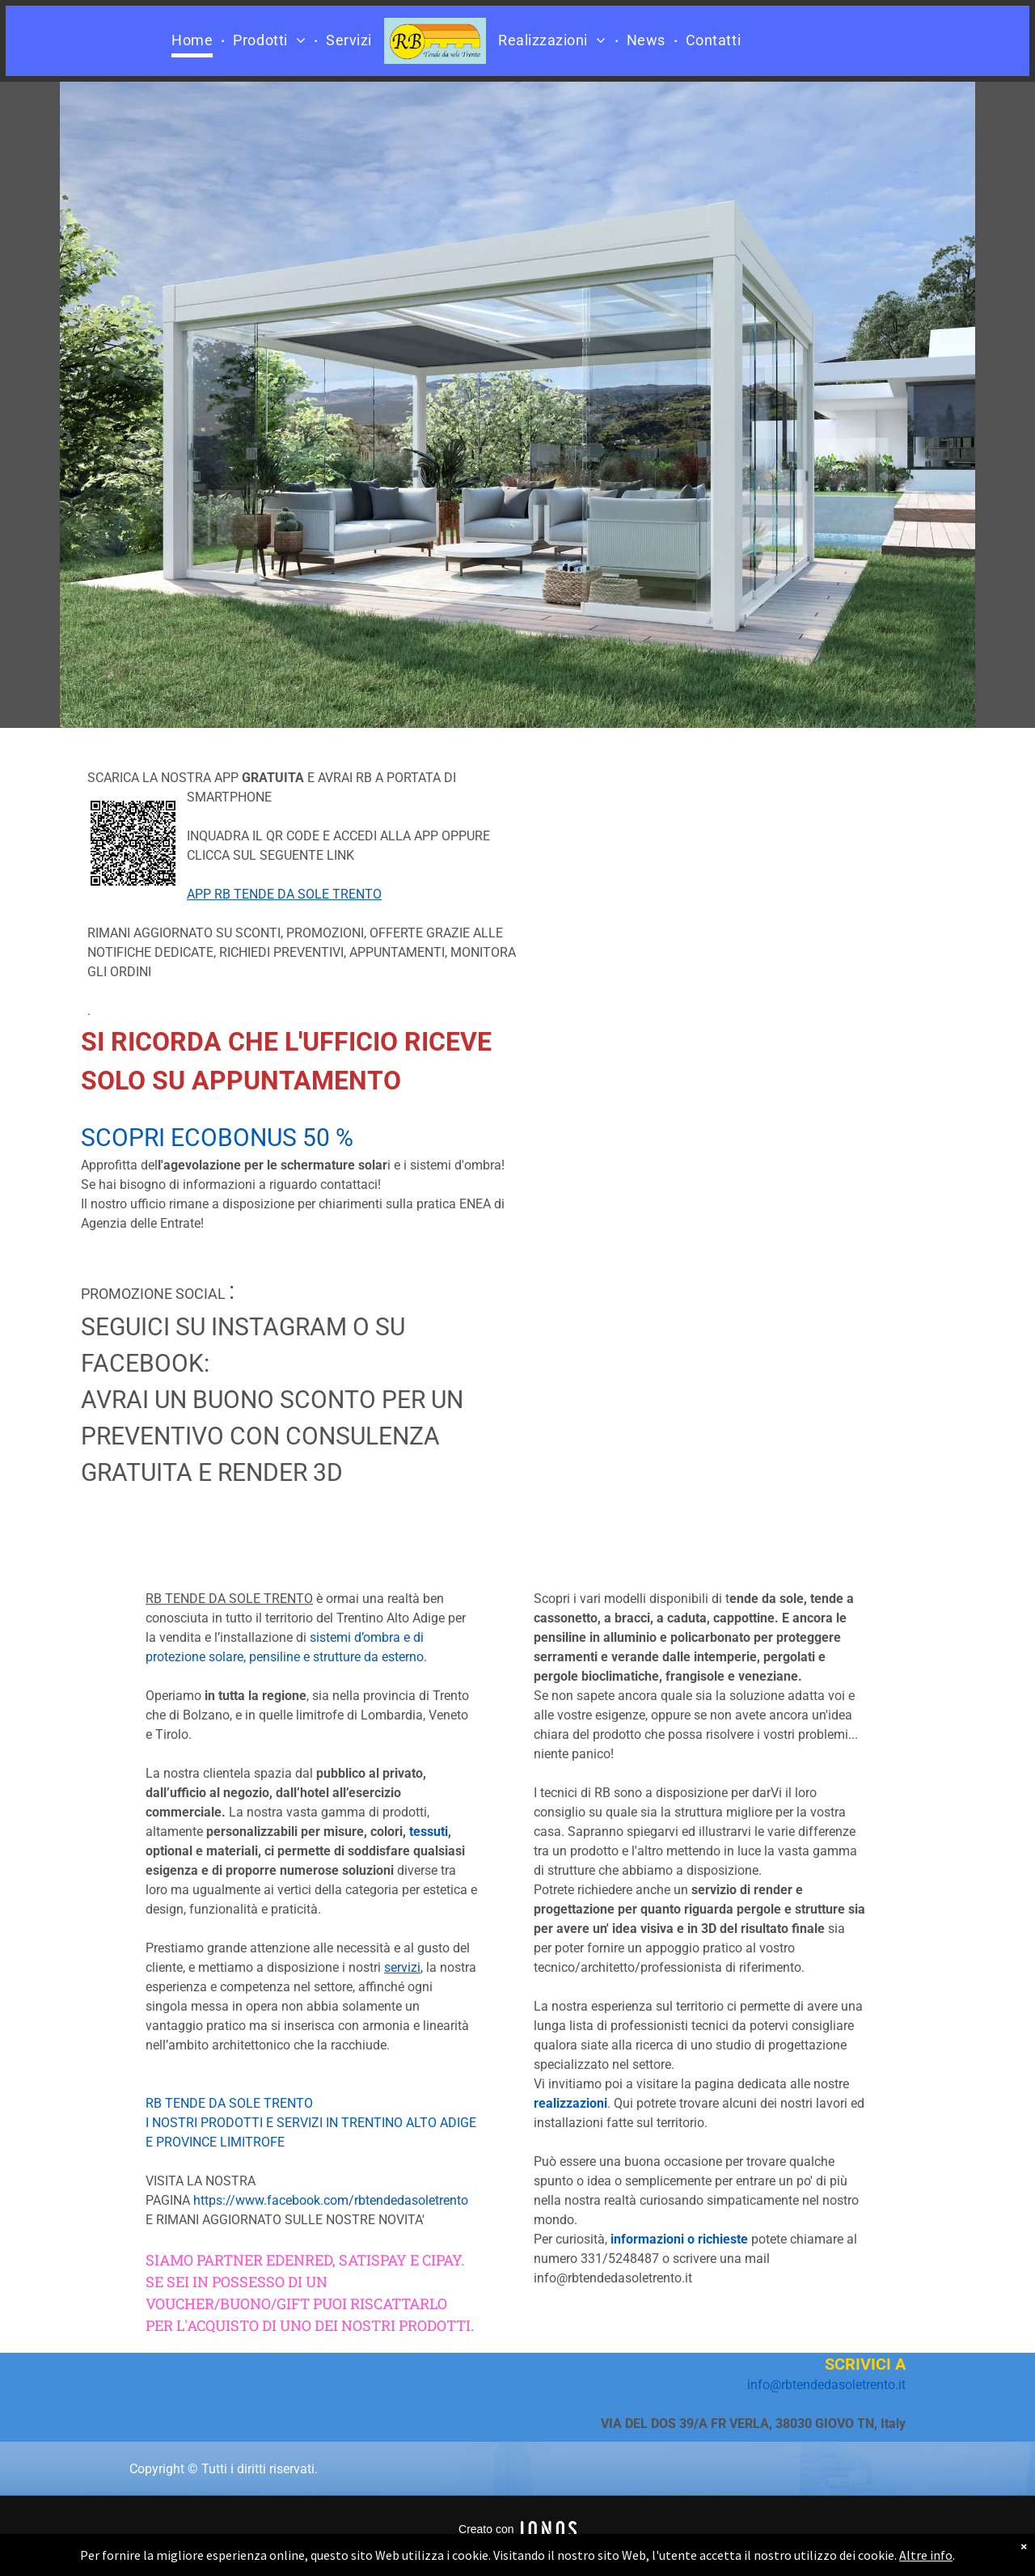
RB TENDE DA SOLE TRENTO (229, 2103)
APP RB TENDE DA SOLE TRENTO (284, 894)
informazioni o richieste (679, 2239)
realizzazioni (570, 2103)
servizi (402, 1967)
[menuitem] (194, 40)
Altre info (926, 2555)
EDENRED (299, 2259)
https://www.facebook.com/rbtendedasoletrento (330, 2200)
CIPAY (441, 2259)
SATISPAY (373, 2259)
